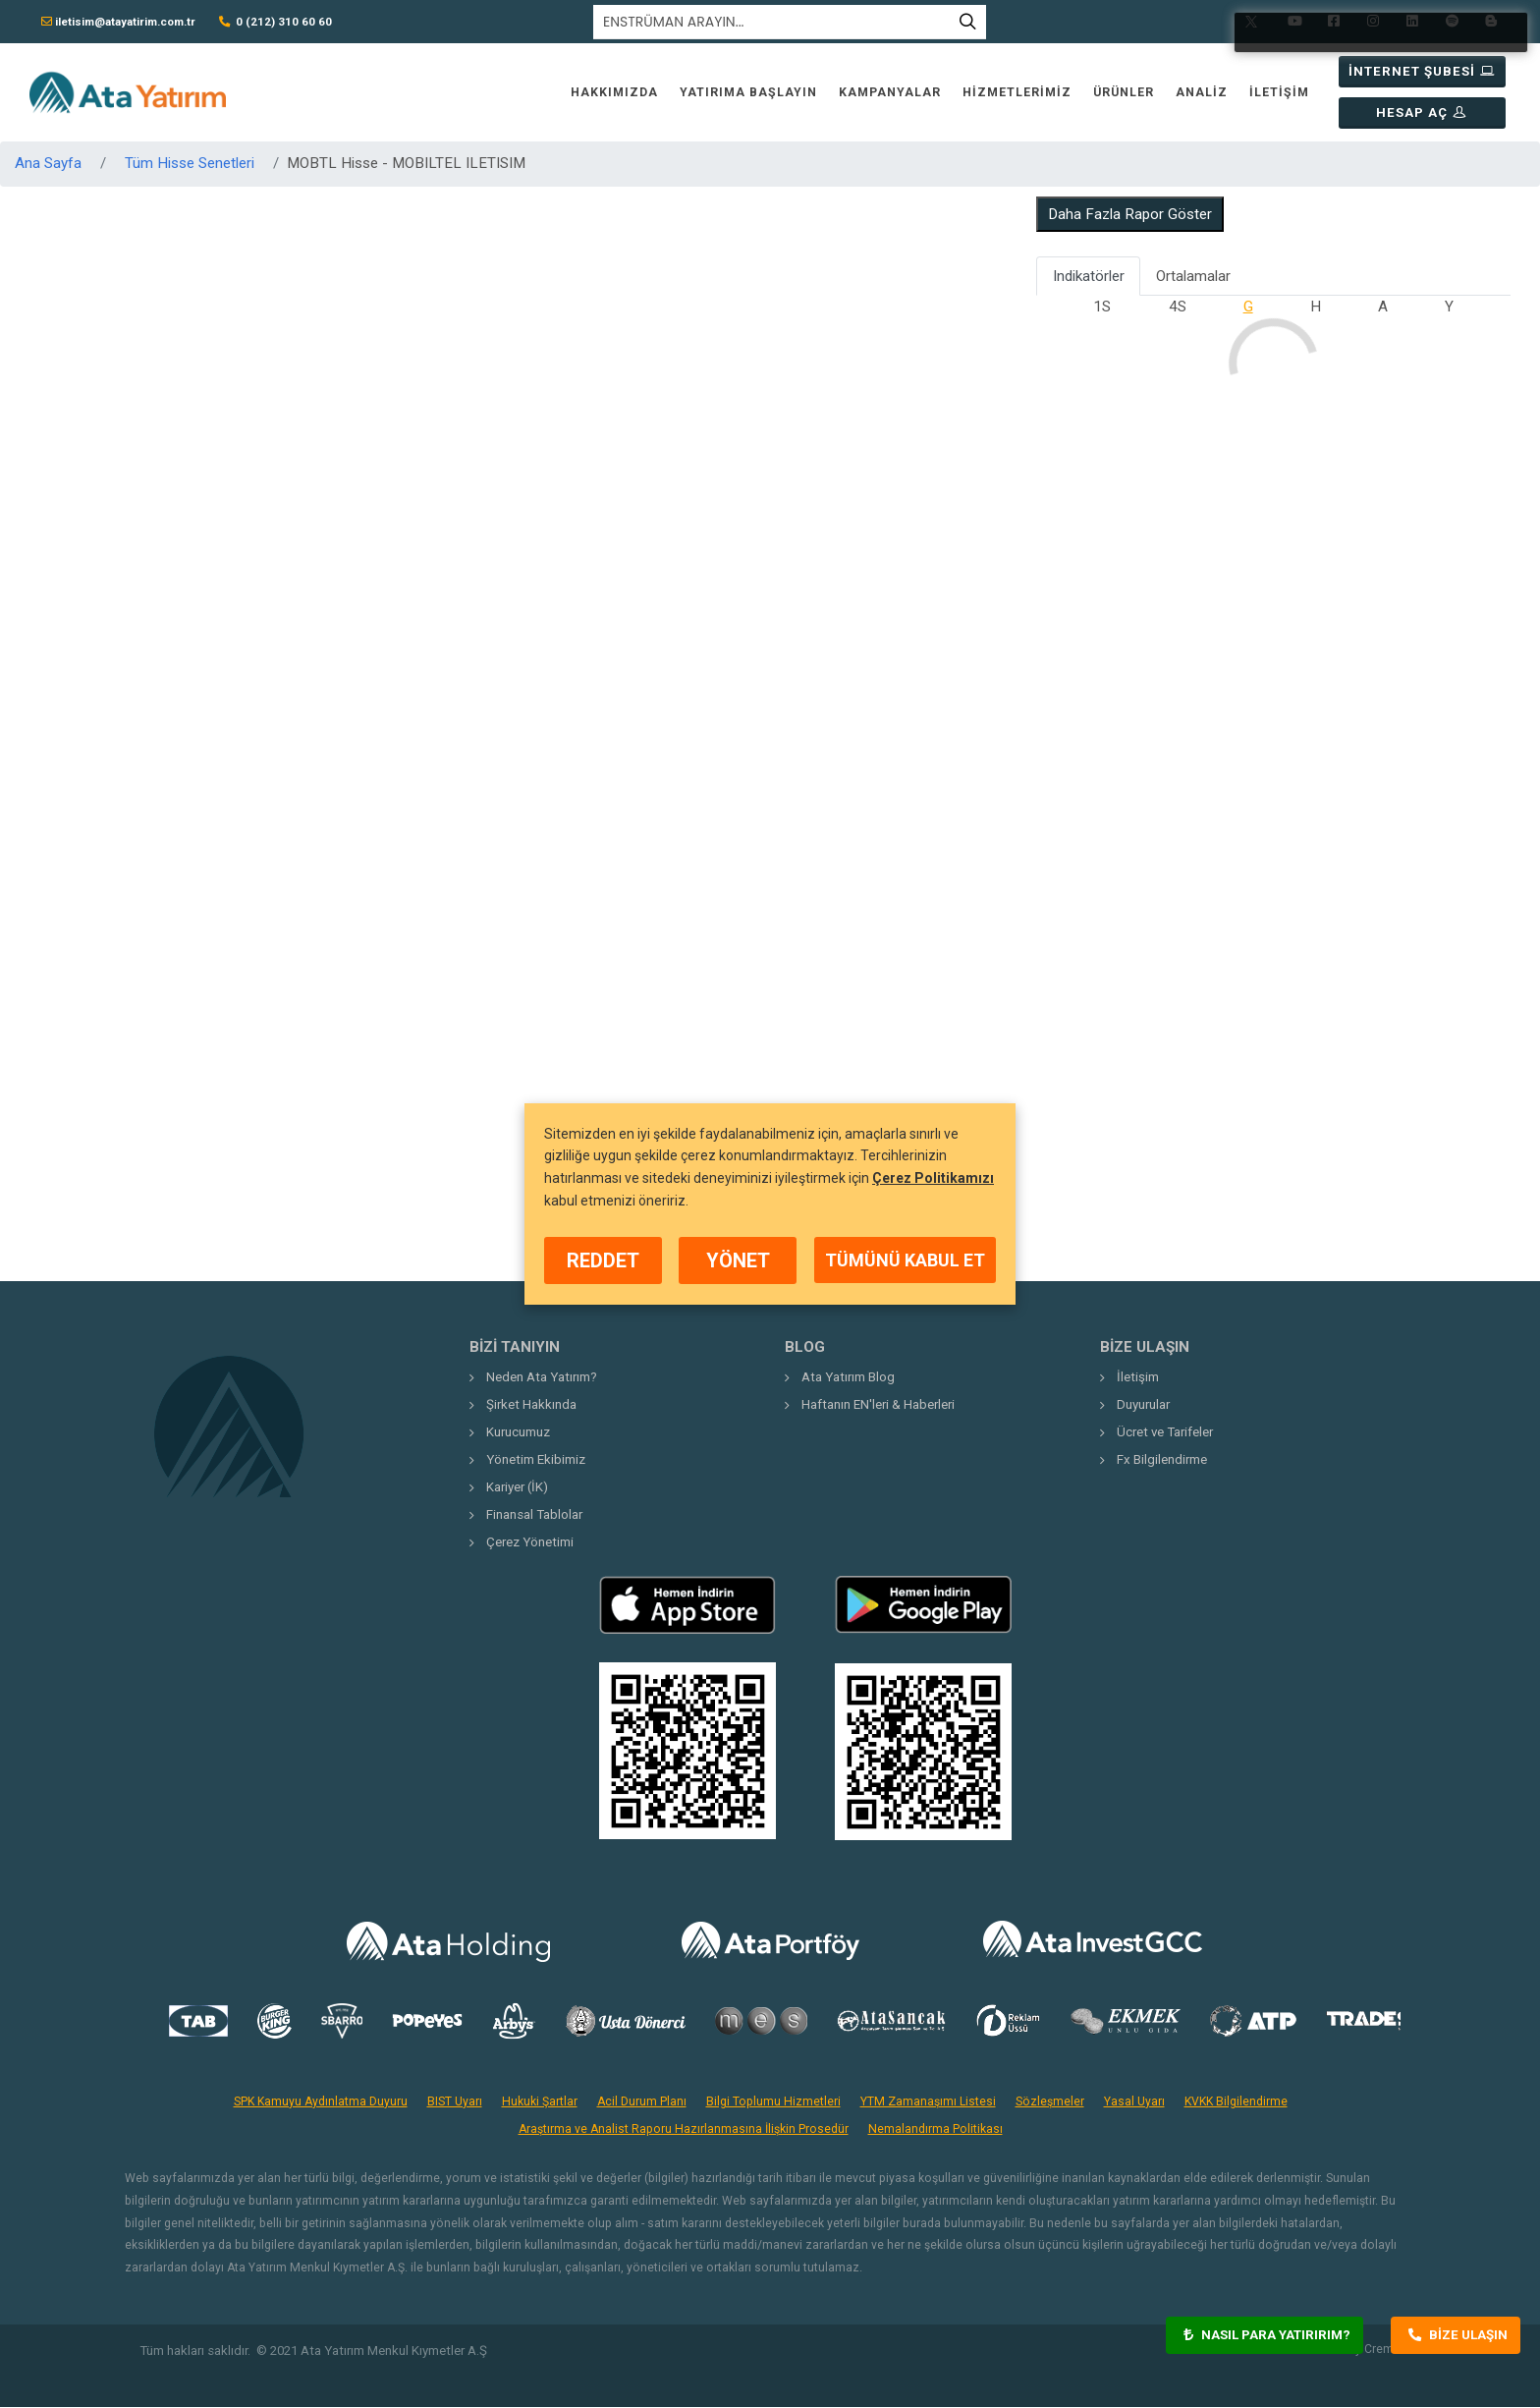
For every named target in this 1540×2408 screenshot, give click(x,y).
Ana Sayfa (48, 164)
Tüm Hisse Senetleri (189, 164)
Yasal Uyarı (1134, 2102)
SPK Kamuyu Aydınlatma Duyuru (321, 2102)
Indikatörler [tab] (1089, 277)
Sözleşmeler (1050, 2102)
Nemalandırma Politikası (935, 2130)
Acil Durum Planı (642, 2102)
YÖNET (738, 1260)
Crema (1382, 2350)
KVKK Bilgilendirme (1236, 2102)
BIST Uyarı (454, 2102)
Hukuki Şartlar (540, 2102)
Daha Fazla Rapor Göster (1130, 215)
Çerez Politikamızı (933, 1178)
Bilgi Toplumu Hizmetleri (773, 2102)
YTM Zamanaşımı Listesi (928, 2102)
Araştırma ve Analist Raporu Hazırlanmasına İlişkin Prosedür (684, 2130)
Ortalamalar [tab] (1193, 277)
